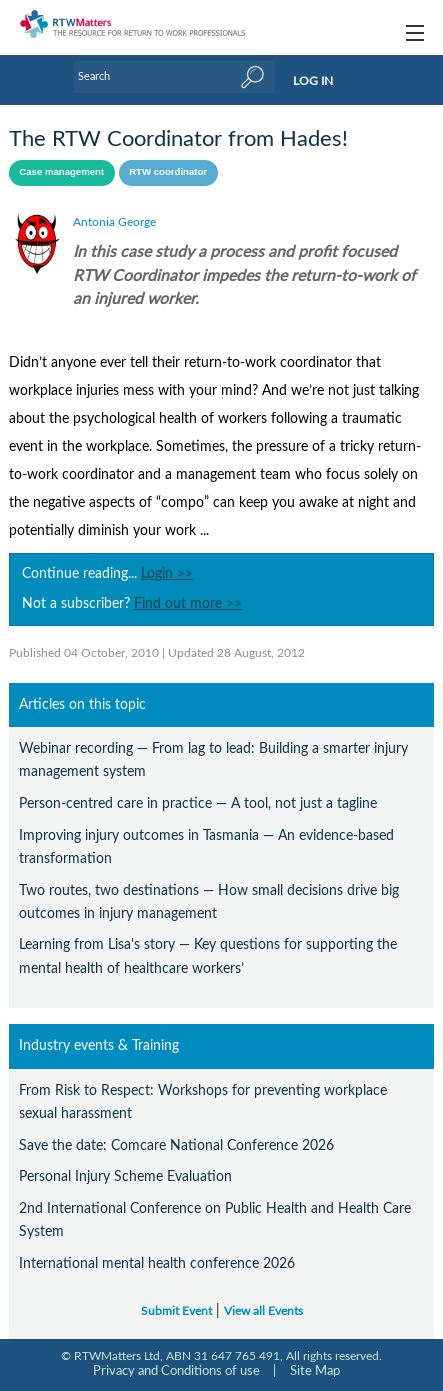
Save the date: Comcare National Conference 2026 (176, 1145)
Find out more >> (188, 604)
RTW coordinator (168, 171)
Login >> (167, 574)
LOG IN (313, 81)
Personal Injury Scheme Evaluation (125, 1176)
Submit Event (176, 1311)
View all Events (263, 1311)
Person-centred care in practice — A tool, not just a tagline (198, 803)
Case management (61, 171)
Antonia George (114, 222)
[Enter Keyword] (175, 76)
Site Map (315, 1371)
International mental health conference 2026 (157, 1263)
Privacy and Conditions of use (176, 1371)
